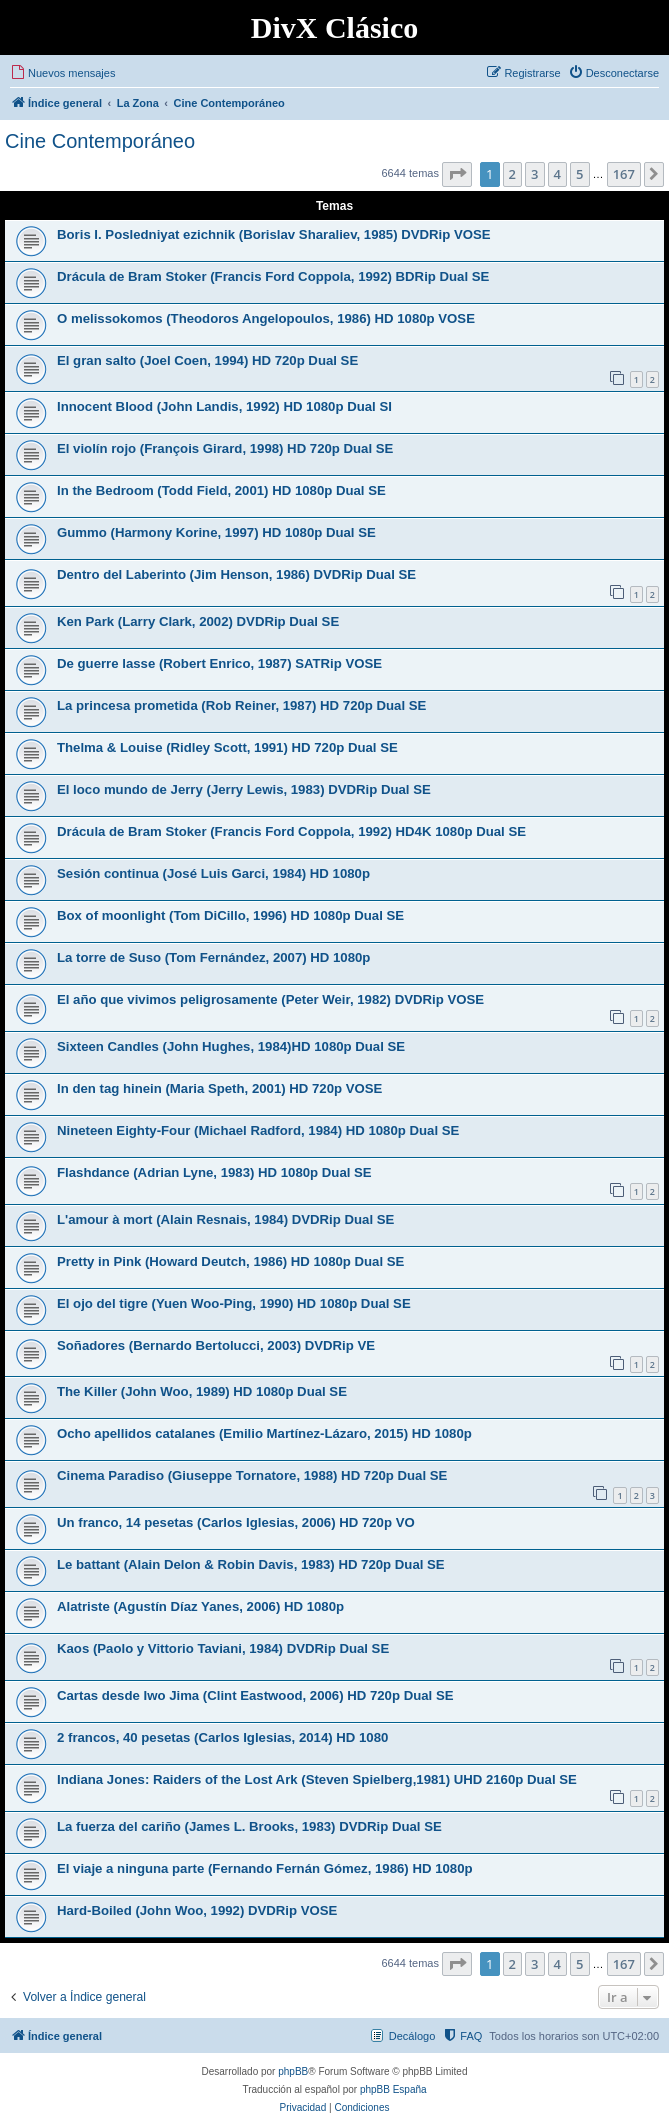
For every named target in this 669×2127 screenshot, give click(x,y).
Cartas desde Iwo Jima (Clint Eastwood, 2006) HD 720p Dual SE (255, 1695)
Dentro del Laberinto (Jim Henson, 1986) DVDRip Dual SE (236, 574)
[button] (457, 174)
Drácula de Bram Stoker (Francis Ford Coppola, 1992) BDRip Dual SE (273, 276)
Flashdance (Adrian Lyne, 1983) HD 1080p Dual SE (214, 1172)
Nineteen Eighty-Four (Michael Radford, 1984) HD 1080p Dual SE (258, 1130)
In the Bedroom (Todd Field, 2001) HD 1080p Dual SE (221, 490)
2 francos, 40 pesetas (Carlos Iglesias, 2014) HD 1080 (222, 1737)
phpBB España (393, 2089)
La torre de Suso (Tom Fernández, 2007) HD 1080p (213, 957)
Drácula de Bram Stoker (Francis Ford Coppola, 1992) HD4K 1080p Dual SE (291, 831)
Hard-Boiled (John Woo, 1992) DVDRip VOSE (197, 1910)
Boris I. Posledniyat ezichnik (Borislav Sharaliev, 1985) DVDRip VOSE (274, 234)
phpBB (293, 2071)
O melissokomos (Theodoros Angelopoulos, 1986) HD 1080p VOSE (266, 318)
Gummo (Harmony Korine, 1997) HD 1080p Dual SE (216, 532)
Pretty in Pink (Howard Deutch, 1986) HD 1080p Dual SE (230, 1261)
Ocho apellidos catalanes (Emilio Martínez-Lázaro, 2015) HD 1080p (264, 1433)
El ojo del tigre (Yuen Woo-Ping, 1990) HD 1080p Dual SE (234, 1303)
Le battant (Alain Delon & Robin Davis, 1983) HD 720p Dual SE (251, 1564)
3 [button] (534, 174)
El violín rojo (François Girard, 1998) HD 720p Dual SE (225, 448)
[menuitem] (62, 73)
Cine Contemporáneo (100, 141)
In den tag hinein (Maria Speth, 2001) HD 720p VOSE (219, 1088)
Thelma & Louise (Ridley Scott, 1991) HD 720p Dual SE (227, 747)
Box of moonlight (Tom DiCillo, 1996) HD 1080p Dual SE (230, 915)
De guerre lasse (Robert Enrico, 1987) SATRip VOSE (219, 663)
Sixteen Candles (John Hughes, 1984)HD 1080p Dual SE (231, 1046)
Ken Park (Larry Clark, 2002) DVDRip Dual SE (198, 621)
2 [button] (512, 174)
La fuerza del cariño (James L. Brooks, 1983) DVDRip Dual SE (249, 1826)
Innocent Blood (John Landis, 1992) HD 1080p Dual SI (224, 406)
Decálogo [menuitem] (412, 2036)
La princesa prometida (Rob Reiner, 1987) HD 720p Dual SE (241, 705)
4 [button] (557, 174)
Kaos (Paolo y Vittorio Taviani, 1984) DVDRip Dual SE (223, 1648)
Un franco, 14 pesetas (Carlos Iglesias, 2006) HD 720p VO (236, 1522)
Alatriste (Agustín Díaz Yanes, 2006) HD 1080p (200, 1606)
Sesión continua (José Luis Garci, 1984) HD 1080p (213, 873)
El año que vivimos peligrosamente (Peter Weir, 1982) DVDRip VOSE (270, 999)
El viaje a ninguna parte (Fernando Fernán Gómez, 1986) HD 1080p (265, 1868)
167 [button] (624, 174)
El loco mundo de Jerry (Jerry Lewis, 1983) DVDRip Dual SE (244, 789)
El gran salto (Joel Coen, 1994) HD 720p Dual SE (207, 360)
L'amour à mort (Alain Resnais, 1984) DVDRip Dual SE (225, 1219)
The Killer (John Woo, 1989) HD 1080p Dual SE (202, 1391)
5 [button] (579, 174)
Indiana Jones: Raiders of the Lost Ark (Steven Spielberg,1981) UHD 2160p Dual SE (317, 1779)
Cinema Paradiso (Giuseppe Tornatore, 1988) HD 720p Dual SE (252, 1475)
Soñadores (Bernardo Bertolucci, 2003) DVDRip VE (216, 1345)
